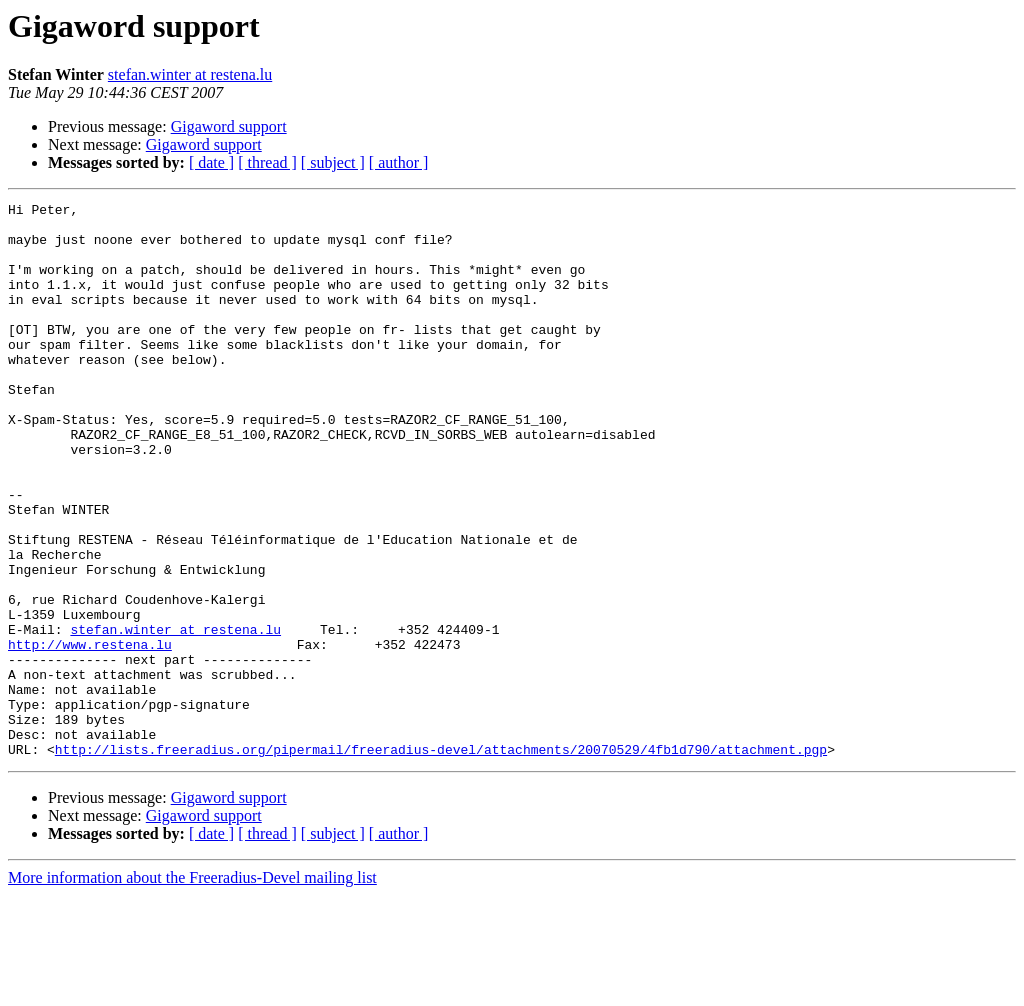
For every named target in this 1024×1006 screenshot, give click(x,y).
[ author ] (399, 162)
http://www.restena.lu (90, 734)
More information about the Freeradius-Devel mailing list (192, 988)
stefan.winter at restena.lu (190, 74)
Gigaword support (229, 126)
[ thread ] (267, 162)
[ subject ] (333, 162)
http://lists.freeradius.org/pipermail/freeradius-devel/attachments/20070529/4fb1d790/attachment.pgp (441, 860)
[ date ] (211, 162)
